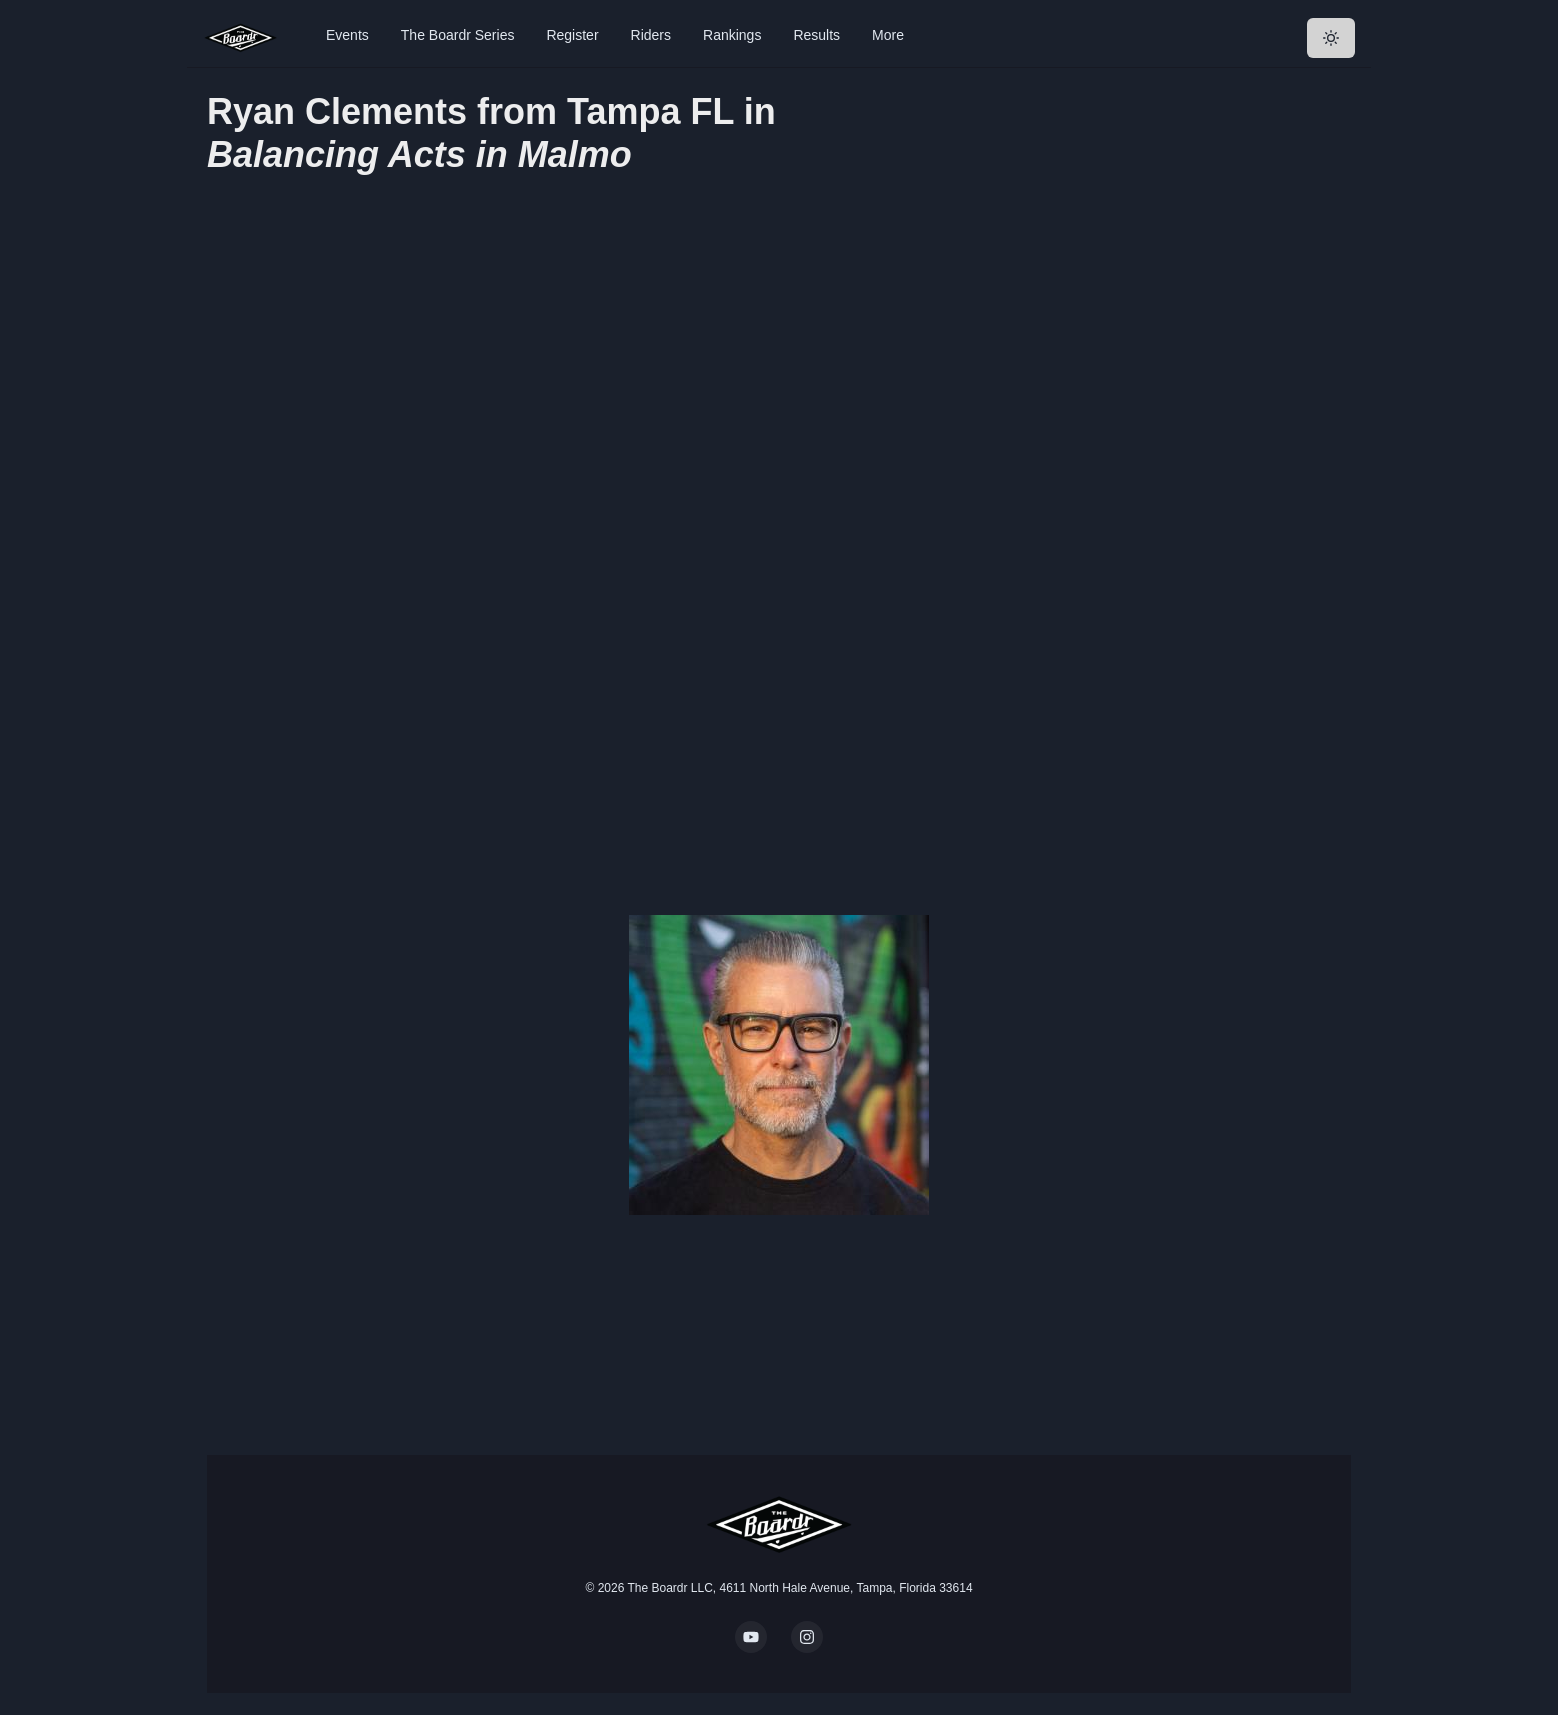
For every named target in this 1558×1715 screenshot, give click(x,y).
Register (572, 35)
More (888, 35)
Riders (651, 35)
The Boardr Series (458, 35)
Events (347, 35)
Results (816, 35)
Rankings (732, 35)
